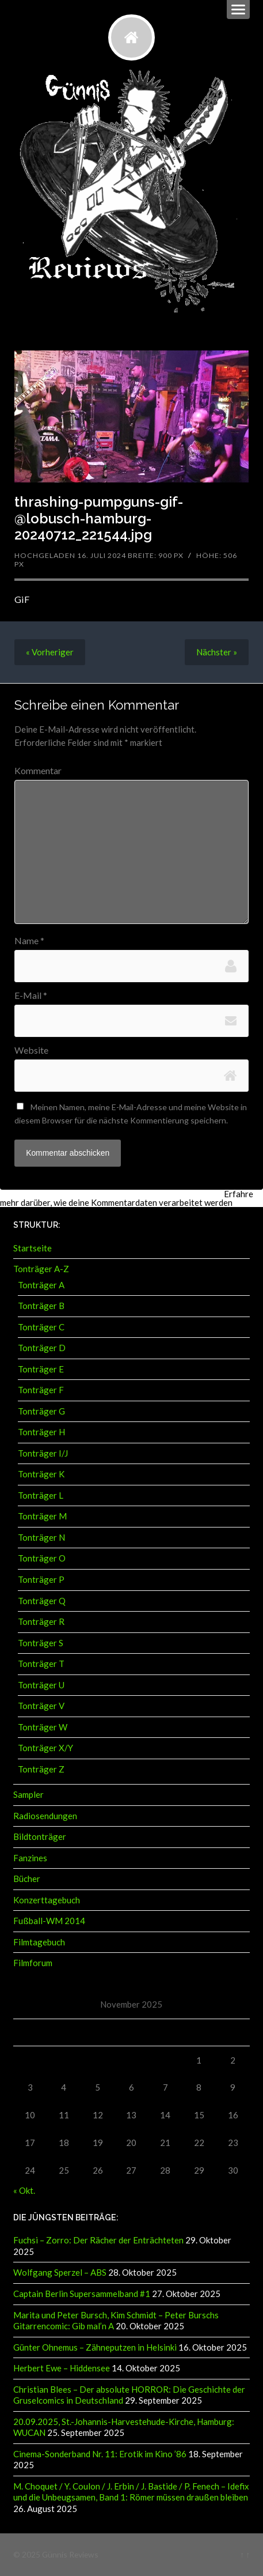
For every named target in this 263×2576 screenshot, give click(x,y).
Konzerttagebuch (46, 1900)
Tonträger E (41, 1369)
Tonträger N (41, 1537)
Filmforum (32, 1963)
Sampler (28, 1794)
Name (29, 940)
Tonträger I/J (43, 1453)
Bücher (26, 1878)
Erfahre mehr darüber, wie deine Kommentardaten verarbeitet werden (126, 1198)
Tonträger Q (42, 1601)
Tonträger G (41, 1411)
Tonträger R (41, 1621)
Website (31, 1050)
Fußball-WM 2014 (49, 1920)
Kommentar (38, 770)
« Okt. (24, 2190)
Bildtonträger (39, 1836)
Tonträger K (41, 1474)
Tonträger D (42, 1347)
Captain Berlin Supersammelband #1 (81, 2293)
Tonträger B (41, 1305)
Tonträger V (41, 1705)
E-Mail (30, 995)
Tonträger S (40, 1643)
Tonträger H (41, 1432)
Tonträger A (41, 1285)
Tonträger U (41, 1685)
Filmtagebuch (39, 1942)
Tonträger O (42, 1558)
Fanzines (30, 1858)
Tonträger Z (41, 1769)
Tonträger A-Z (41, 1269)
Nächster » (216, 652)
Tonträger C (41, 1327)
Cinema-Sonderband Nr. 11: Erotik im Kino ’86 (99, 2454)
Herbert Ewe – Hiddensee (61, 2368)
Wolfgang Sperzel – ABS (59, 2272)
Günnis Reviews (70, 2554)
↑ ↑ (245, 2554)
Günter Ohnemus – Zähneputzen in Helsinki (95, 2347)
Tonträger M (42, 1516)
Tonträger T (41, 1663)
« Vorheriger (50, 652)
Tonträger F (41, 1390)
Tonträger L (40, 1495)
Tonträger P (41, 1579)
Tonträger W (42, 1727)
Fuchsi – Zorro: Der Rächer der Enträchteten (98, 2240)
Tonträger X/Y (45, 1748)
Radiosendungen (45, 1816)
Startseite (32, 1248)
